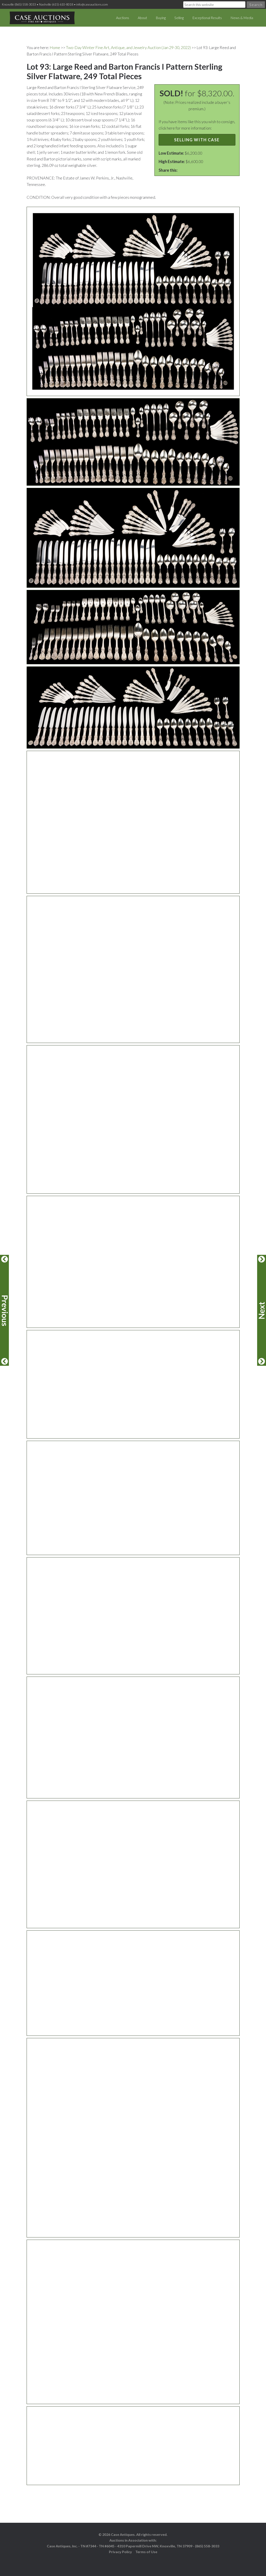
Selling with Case (197, 139)
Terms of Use (146, 2552)
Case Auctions (42, 18)
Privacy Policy (120, 2552)
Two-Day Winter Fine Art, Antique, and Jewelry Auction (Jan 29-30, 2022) (128, 47)
